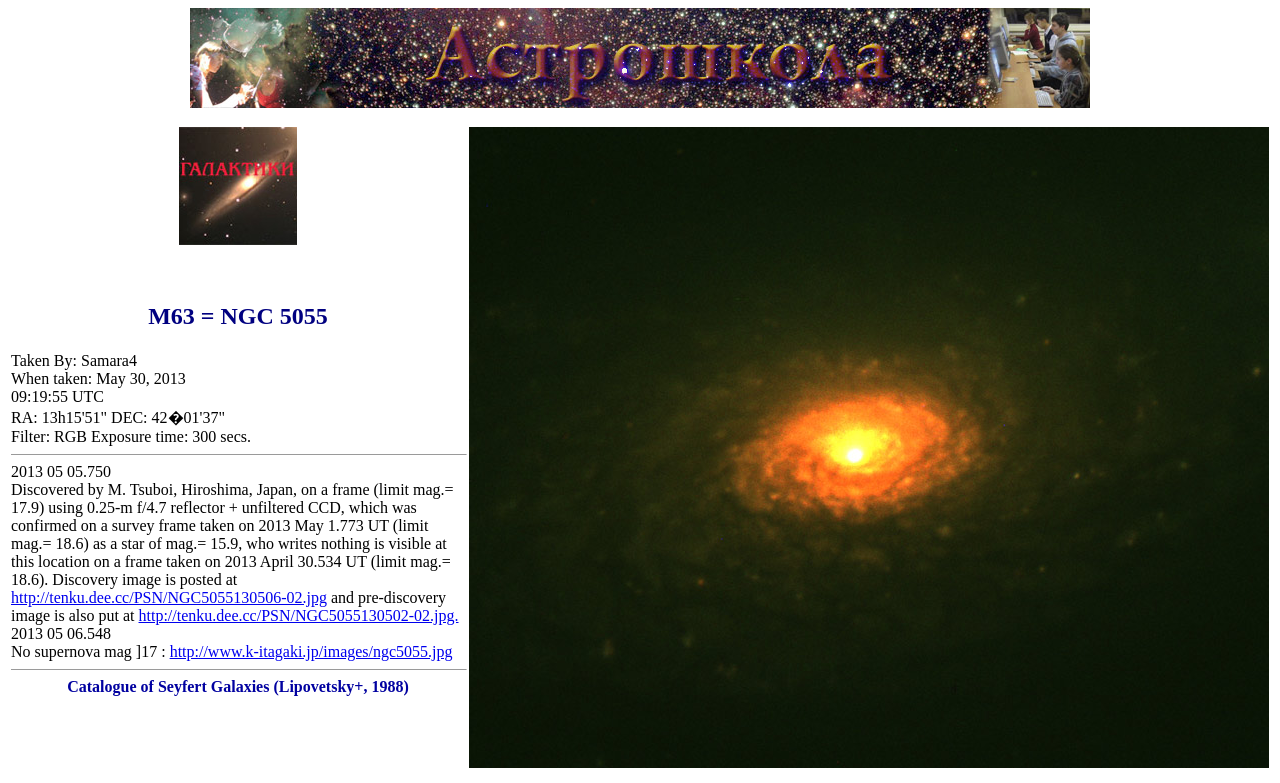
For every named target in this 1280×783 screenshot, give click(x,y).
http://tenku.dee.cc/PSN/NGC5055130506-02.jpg (169, 597)
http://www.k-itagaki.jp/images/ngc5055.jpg (311, 651)
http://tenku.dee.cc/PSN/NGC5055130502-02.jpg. (299, 615)
